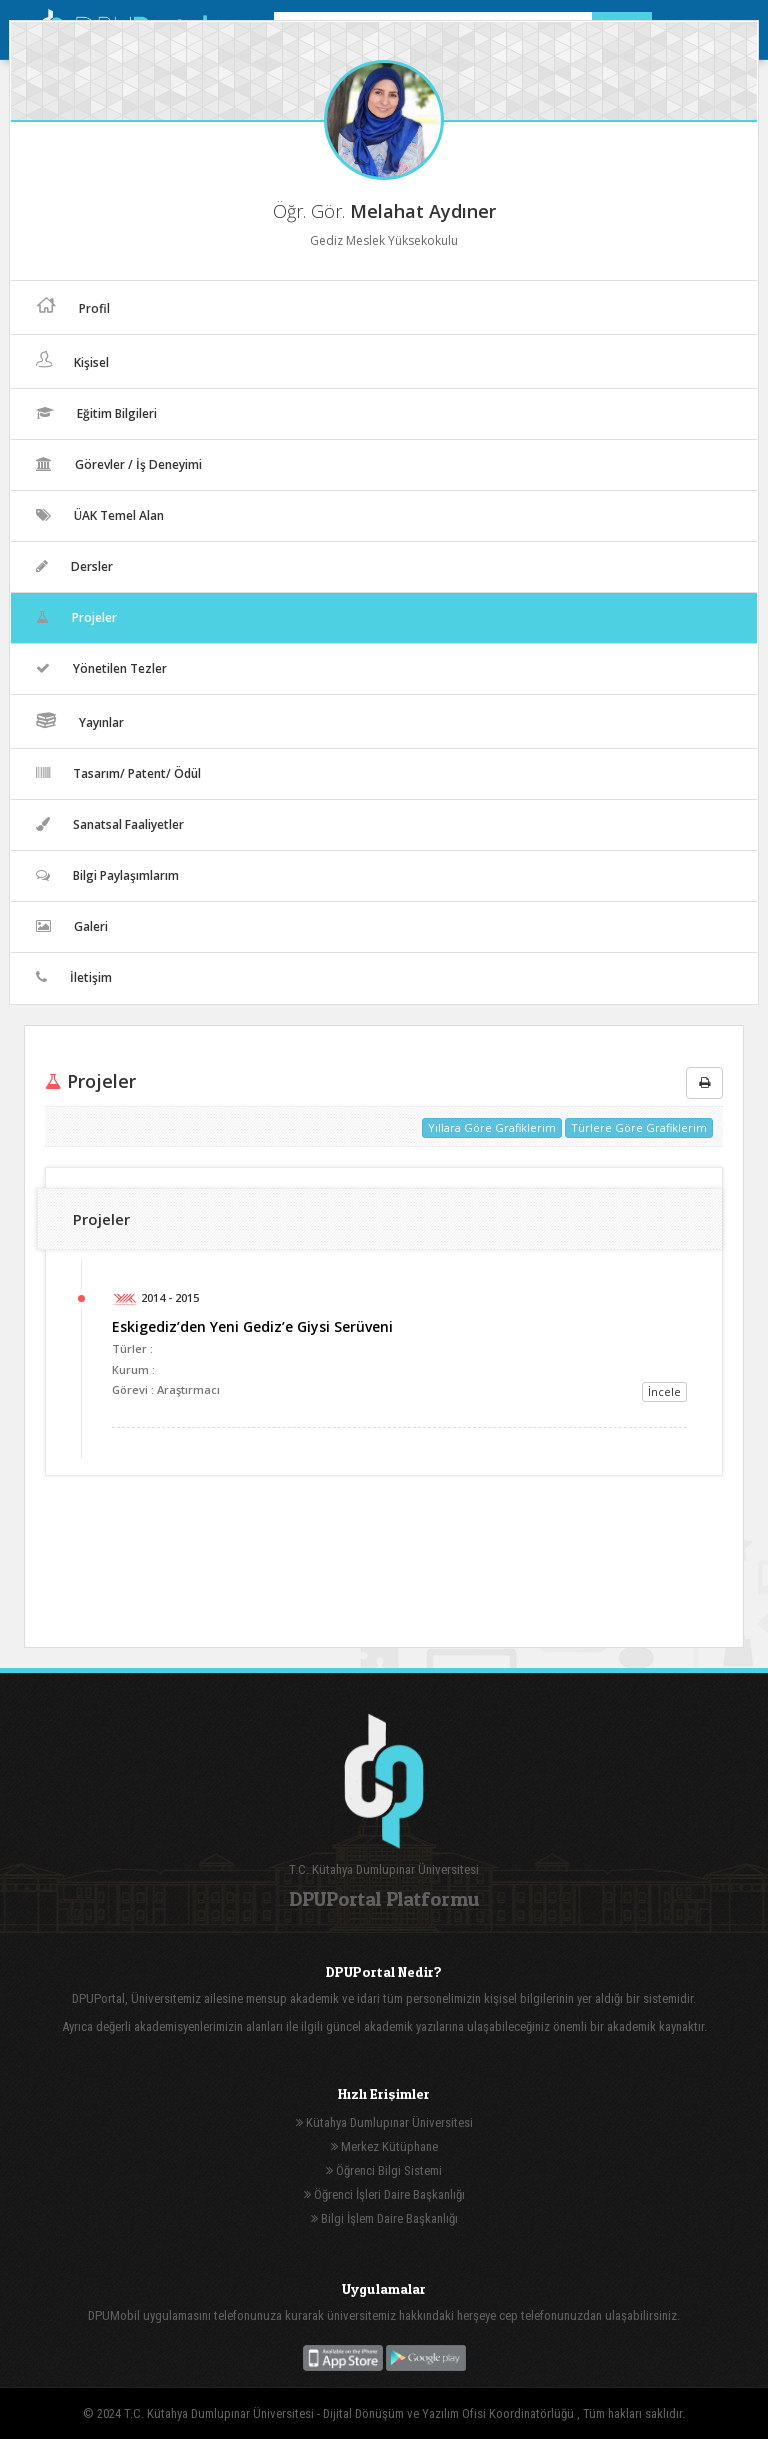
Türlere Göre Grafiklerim (639, 1127)
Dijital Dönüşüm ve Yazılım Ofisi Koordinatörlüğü (450, 2413)
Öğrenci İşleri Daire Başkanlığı (384, 2194)
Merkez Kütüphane (384, 2146)
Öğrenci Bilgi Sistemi (384, 2170)
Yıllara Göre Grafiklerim (492, 1127)
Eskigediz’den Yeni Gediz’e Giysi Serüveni (252, 1326)
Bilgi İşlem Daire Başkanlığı (384, 2218)
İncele (664, 1391)
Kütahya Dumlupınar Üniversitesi (384, 2122)
